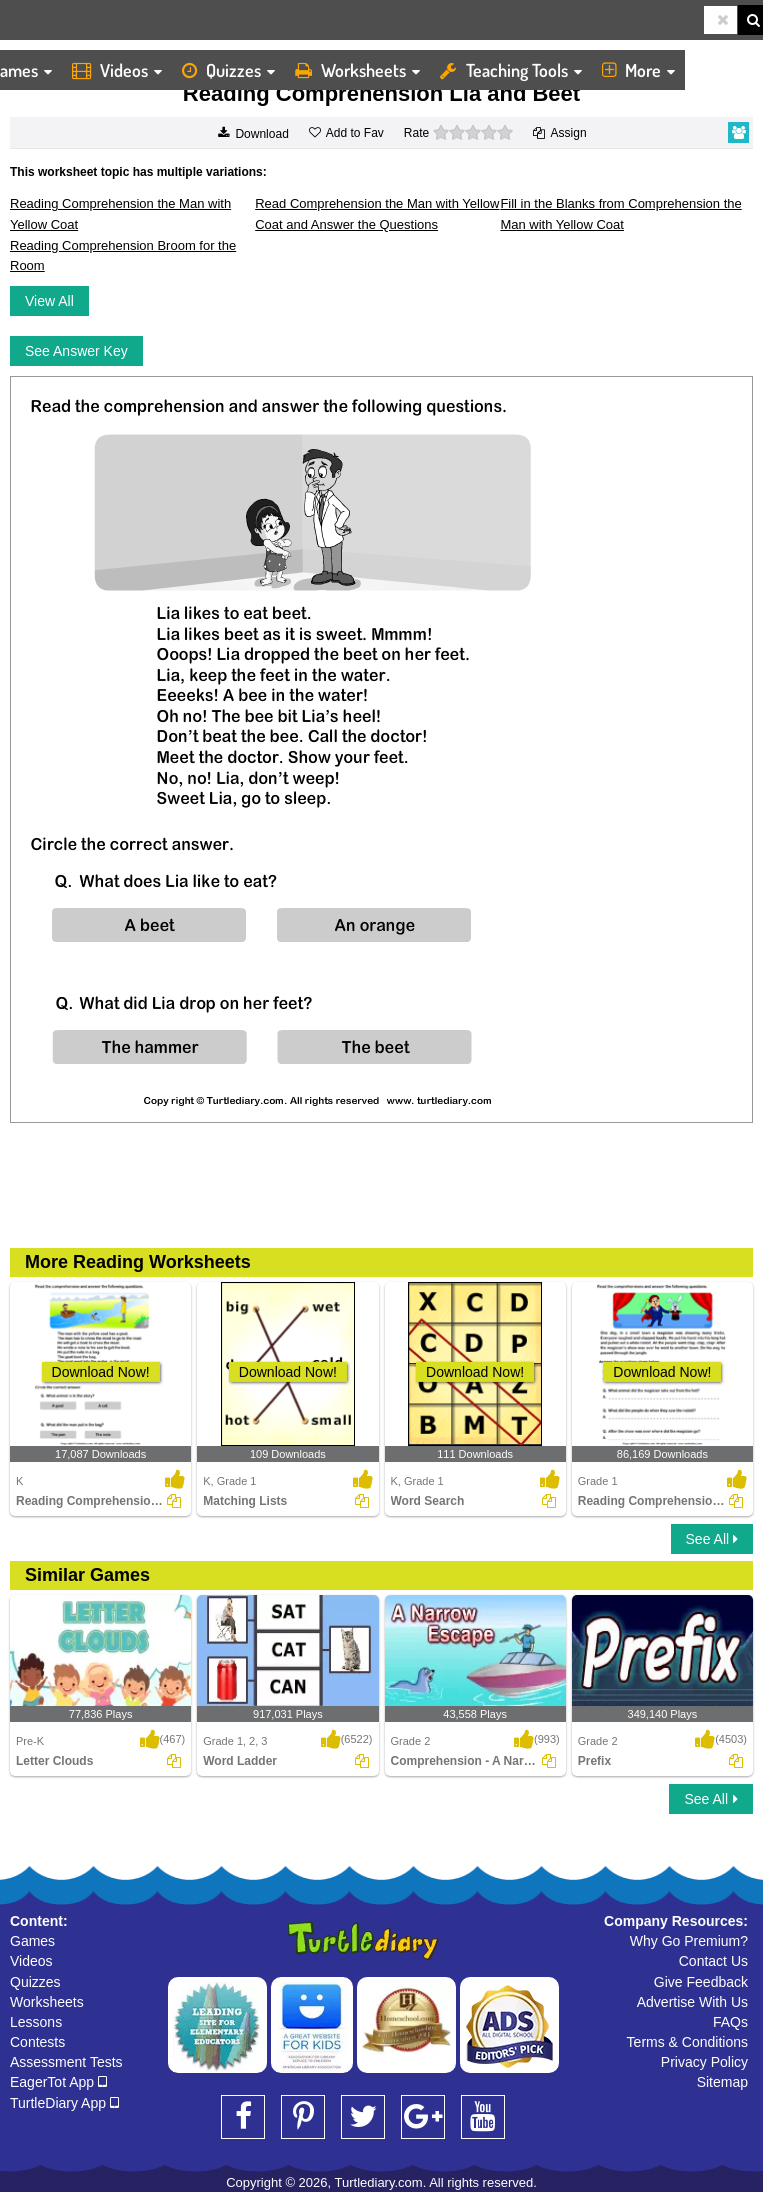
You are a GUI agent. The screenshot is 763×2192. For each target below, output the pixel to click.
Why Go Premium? (689, 1941)
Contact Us (713, 1961)
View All (49, 301)
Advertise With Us (692, 2002)
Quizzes (228, 70)
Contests (37, 2042)
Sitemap (722, 2082)
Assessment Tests (66, 2062)
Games (32, 1941)
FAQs (730, 2022)
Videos (117, 70)
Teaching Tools (511, 70)
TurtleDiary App (64, 2103)
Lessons (36, 2022)
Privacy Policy (704, 2062)
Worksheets (357, 70)
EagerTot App (58, 2082)
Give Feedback (701, 1982)
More (638, 70)
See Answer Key (76, 351)
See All (712, 1539)
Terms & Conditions (687, 2042)
